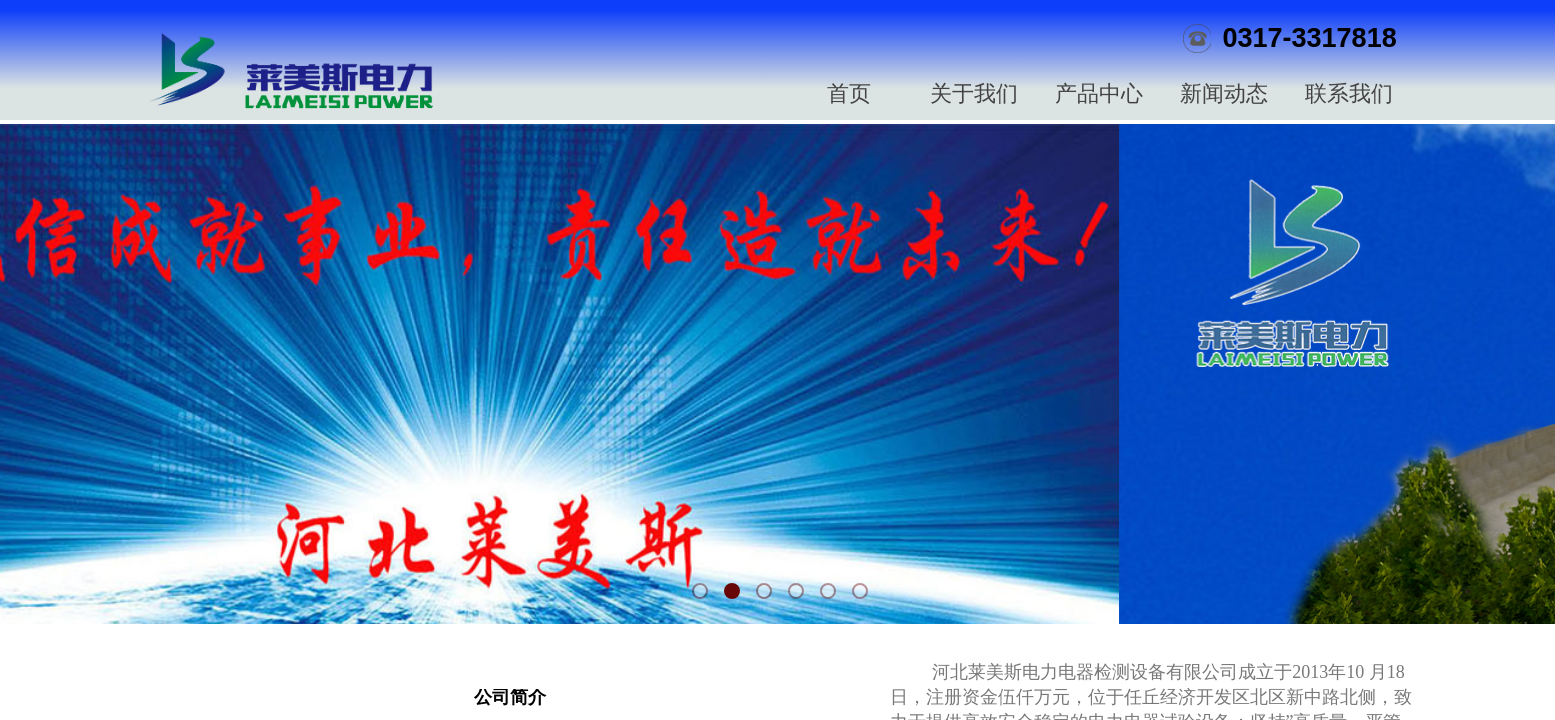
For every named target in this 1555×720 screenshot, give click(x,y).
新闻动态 (1224, 93)
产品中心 (1099, 93)
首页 (849, 93)
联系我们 (1349, 93)
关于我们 (974, 93)
